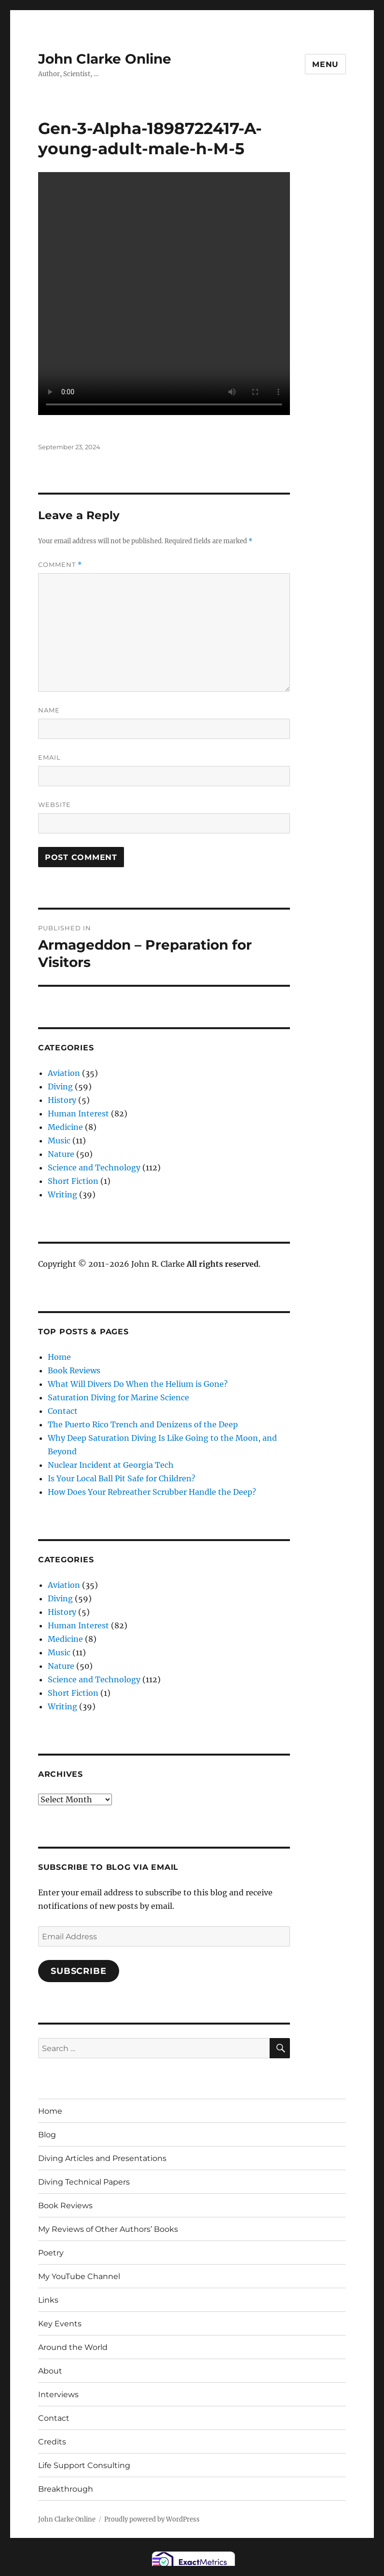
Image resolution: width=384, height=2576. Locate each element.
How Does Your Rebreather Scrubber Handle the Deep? (152, 1492)
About (50, 2370)
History (62, 1100)
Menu (325, 64)
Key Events (60, 2323)
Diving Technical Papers (84, 2182)
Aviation (64, 1073)
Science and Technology (94, 1167)
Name (49, 710)
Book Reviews (74, 1370)
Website (54, 804)
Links (48, 2300)
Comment (60, 565)
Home (59, 1357)
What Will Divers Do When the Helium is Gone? (138, 1384)
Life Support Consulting (84, 2465)
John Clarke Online (104, 59)
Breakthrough (65, 2489)
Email (49, 757)
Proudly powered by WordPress (152, 2519)
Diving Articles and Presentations (102, 2158)
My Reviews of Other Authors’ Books (108, 2229)
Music (59, 1140)
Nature (61, 1154)
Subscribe (79, 1971)
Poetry (51, 2252)
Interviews (58, 2394)
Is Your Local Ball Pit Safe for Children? (121, 1478)
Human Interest (78, 1113)
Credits (52, 2441)
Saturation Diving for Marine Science (118, 1397)
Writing (62, 1194)
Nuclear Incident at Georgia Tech (111, 1465)
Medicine (65, 1127)
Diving (60, 1086)
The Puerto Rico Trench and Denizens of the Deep (143, 1424)
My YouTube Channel (79, 2276)
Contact (63, 1411)
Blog (47, 2134)
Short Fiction (73, 1181)
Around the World (73, 2347)
